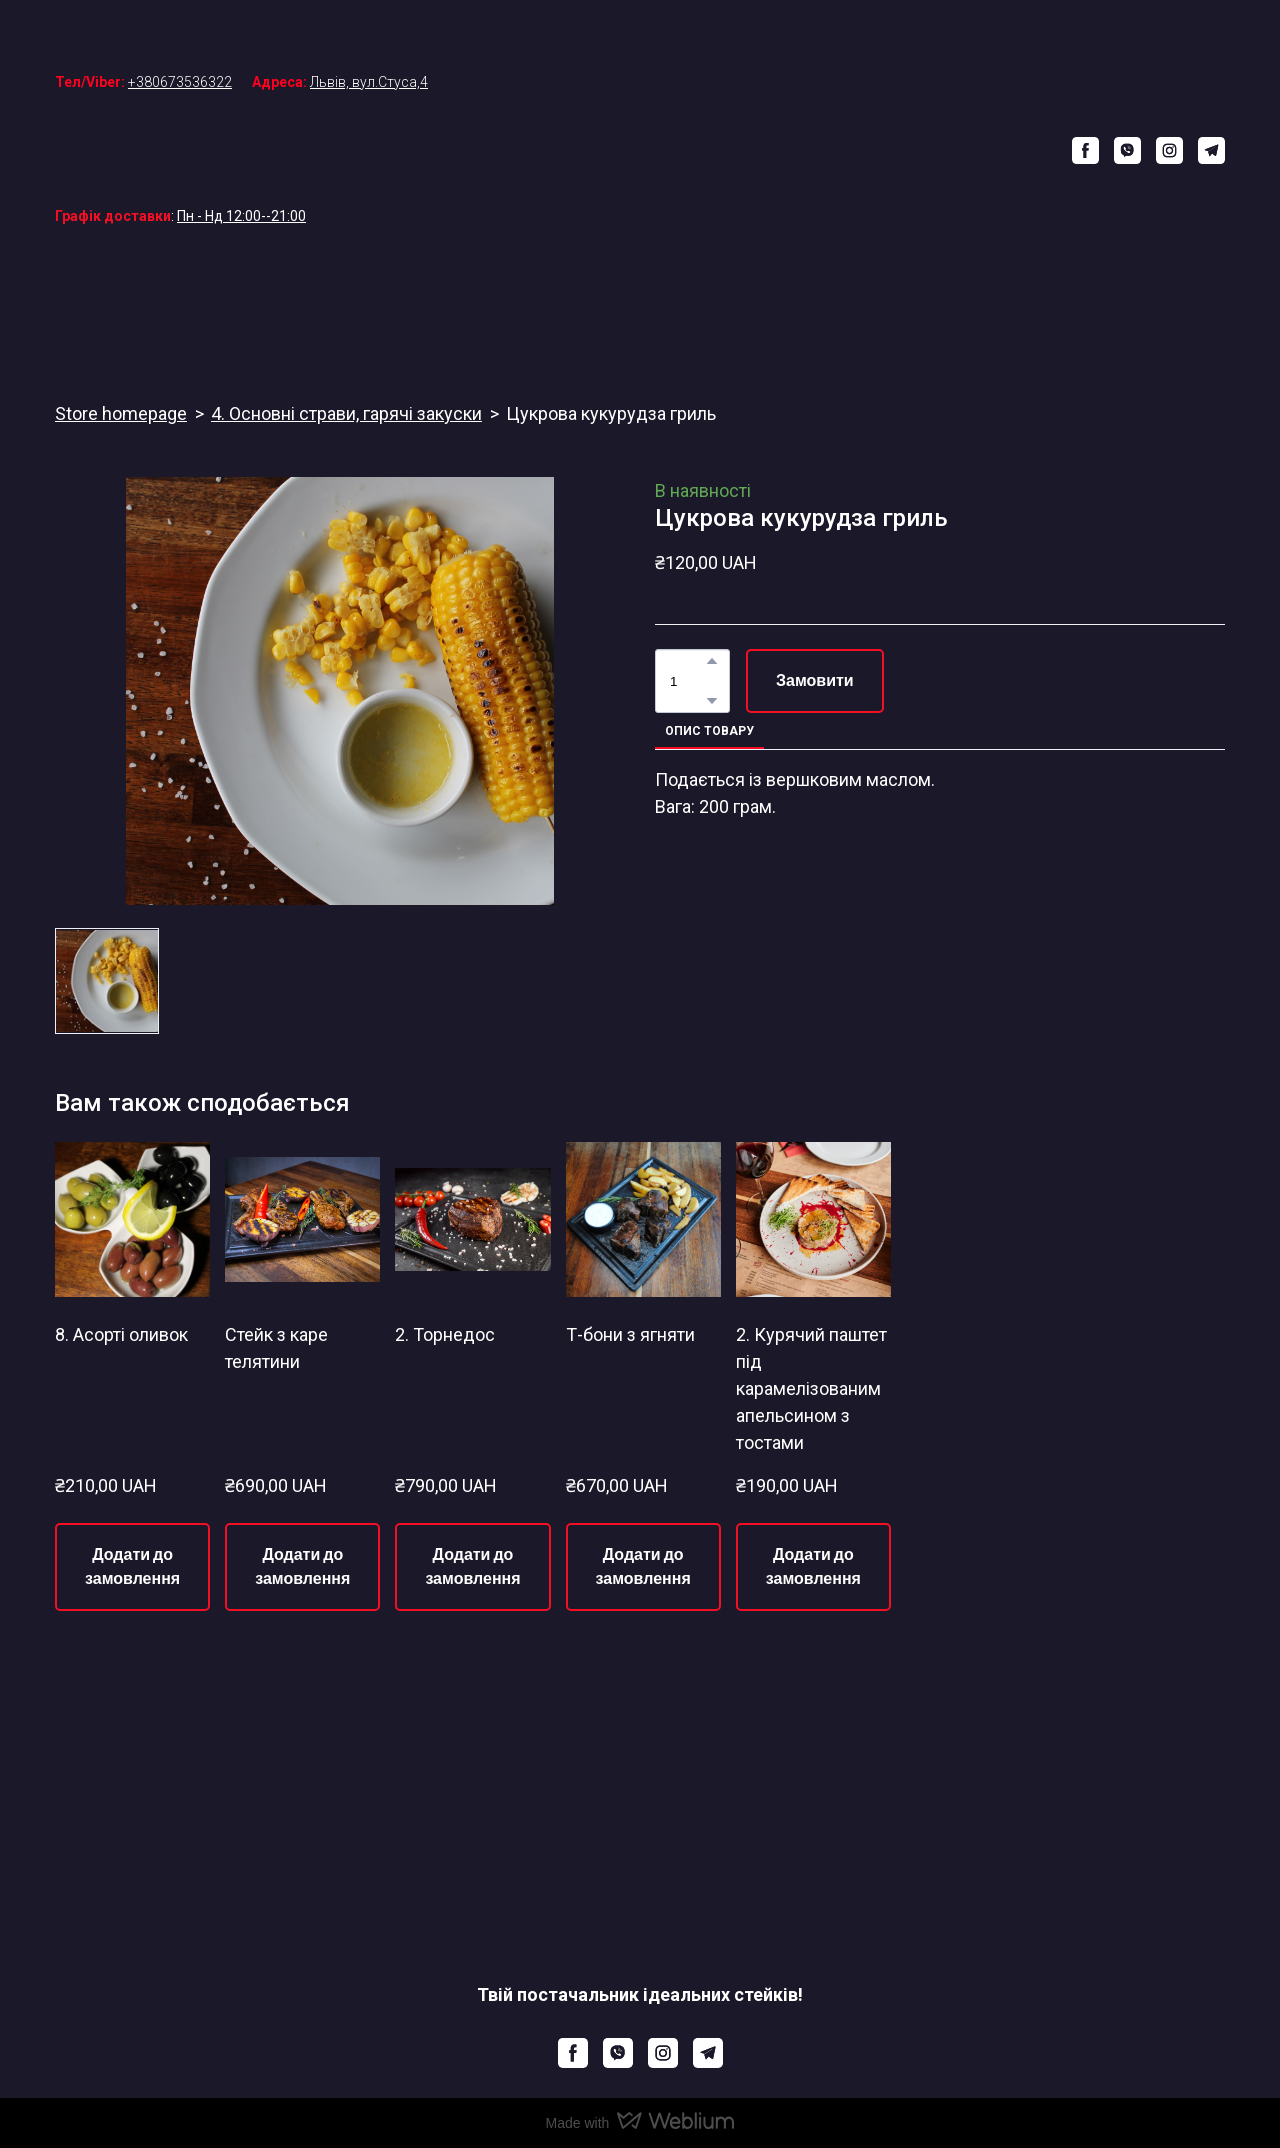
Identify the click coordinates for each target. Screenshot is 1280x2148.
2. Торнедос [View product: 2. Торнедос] (445, 1334)
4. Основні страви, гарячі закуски (346, 413)
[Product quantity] (687, 681)
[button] (1085, 150)
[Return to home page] (654, 150)
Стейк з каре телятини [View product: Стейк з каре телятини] (276, 1348)
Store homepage (121, 413)
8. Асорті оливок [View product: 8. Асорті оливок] (121, 1334)
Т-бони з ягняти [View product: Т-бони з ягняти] (630, 1334)
